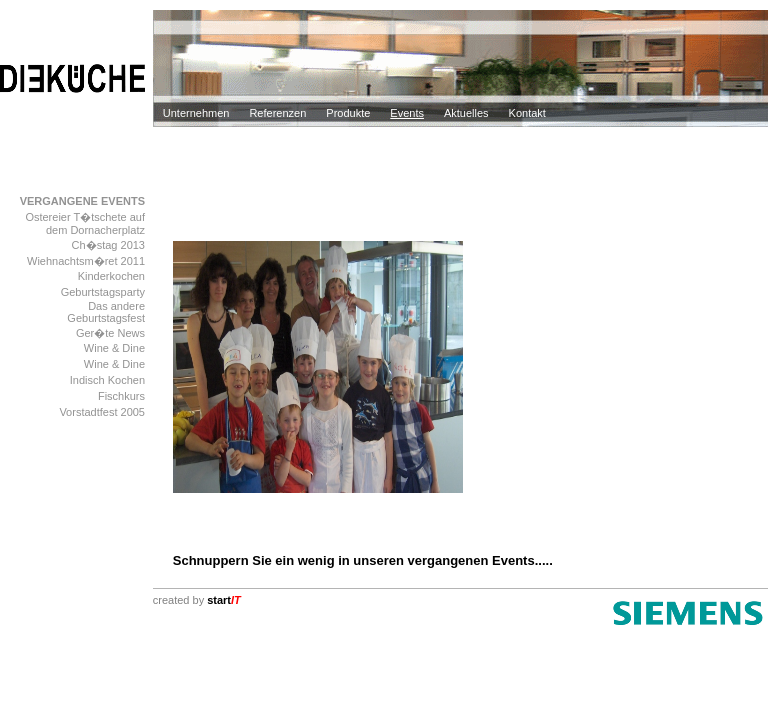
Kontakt (527, 113)
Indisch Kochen (107, 380)
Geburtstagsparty (103, 292)
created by (197, 600)
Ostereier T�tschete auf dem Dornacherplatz (85, 223)
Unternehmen (196, 113)
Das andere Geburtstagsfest (106, 312)
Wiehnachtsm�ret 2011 (86, 261)
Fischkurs (121, 396)
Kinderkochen (111, 276)
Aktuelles (466, 113)
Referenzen (277, 113)
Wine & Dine (114, 348)
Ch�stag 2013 (108, 245)
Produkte (348, 113)
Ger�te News (110, 333)
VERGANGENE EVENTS (82, 201)
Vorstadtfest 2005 (102, 412)
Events (407, 113)
